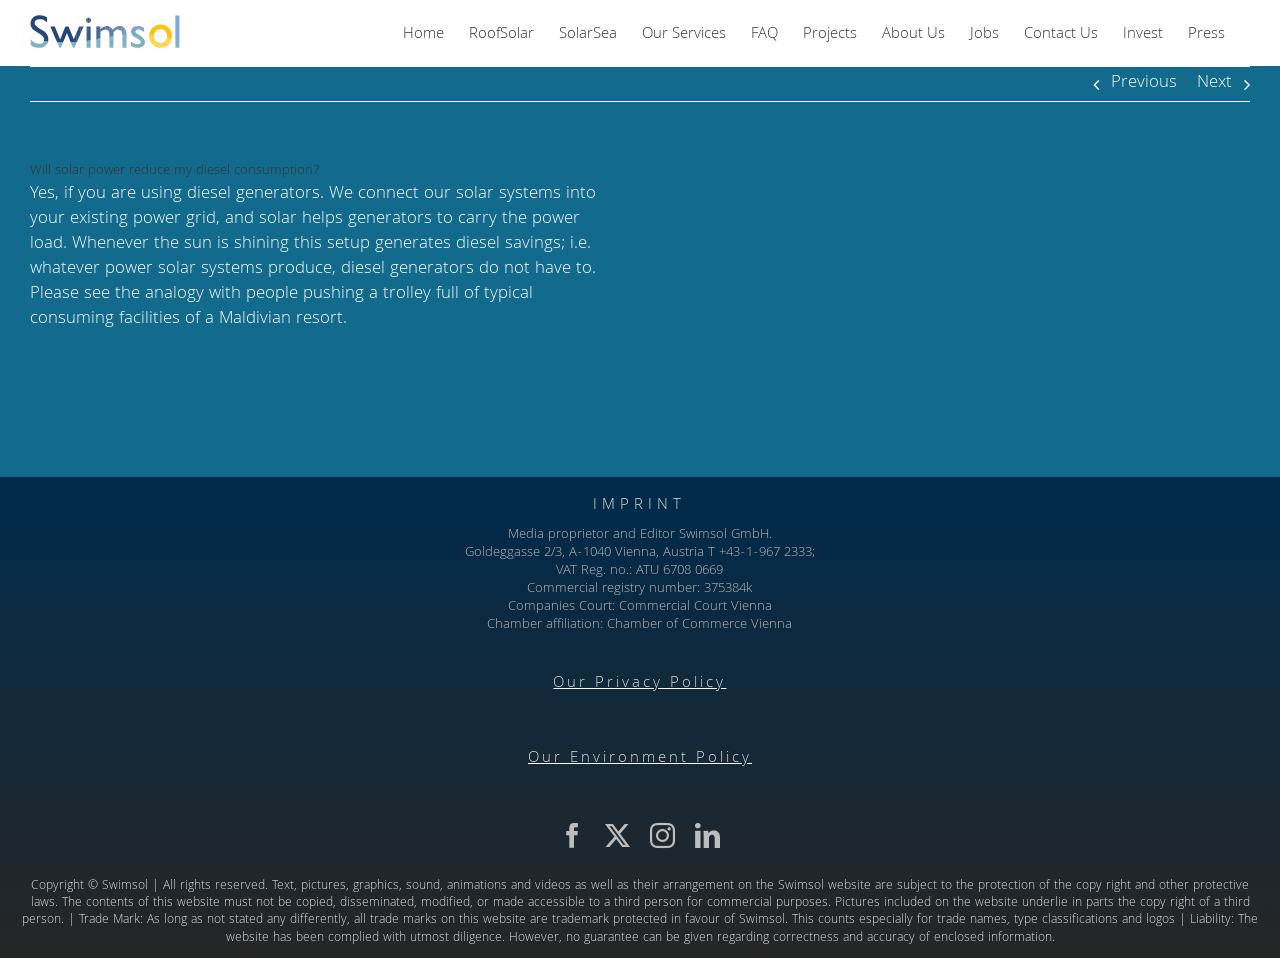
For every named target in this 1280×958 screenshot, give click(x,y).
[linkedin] (707, 835)
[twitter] (617, 835)
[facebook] (572, 835)
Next (1214, 83)
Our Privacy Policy (639, 684)
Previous (1144, 83)
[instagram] (662, 835)
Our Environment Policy (640, 759)
